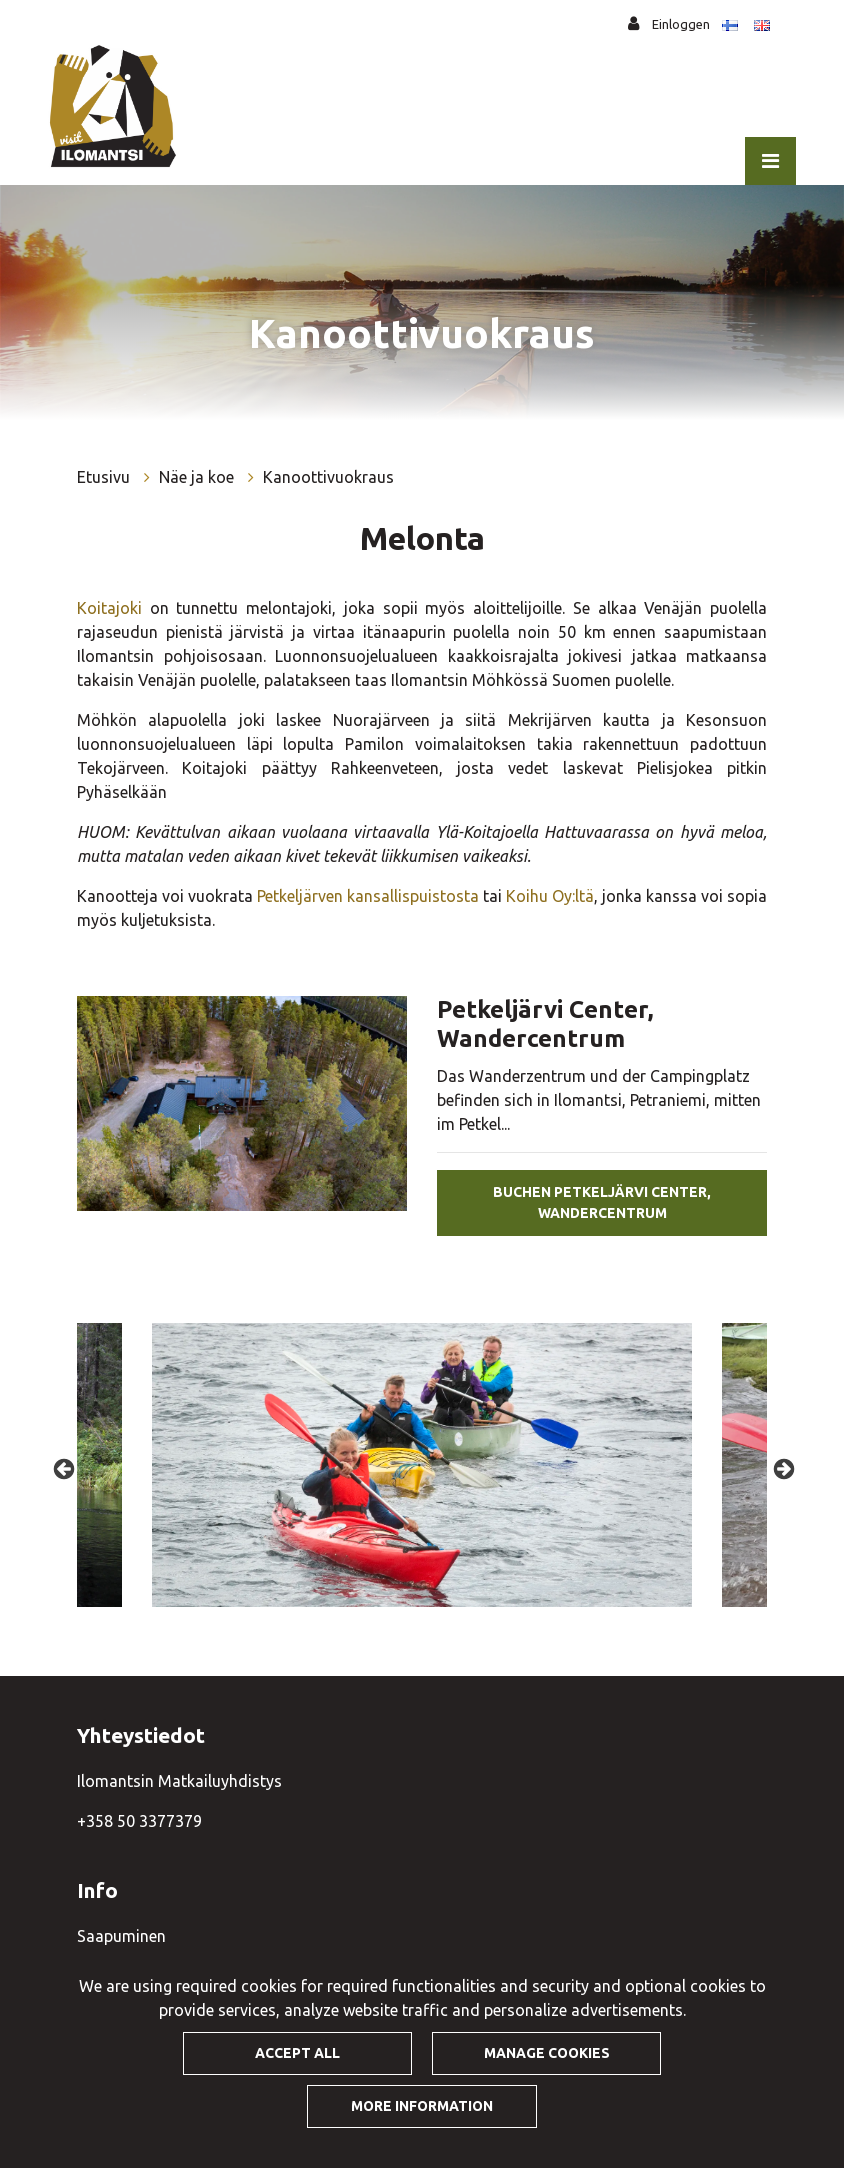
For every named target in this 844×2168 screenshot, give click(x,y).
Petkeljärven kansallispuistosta (368, 896)
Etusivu (105, 477)
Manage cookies (547, 2053)
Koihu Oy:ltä (550, 896)
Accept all (297, 2053)
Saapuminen (121, 1936)
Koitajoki (109, 608)
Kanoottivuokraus (328, 477)
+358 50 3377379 (139, 1821)
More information (422, 2106)
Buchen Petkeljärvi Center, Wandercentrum (602, 1202)
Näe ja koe (198, 477)
